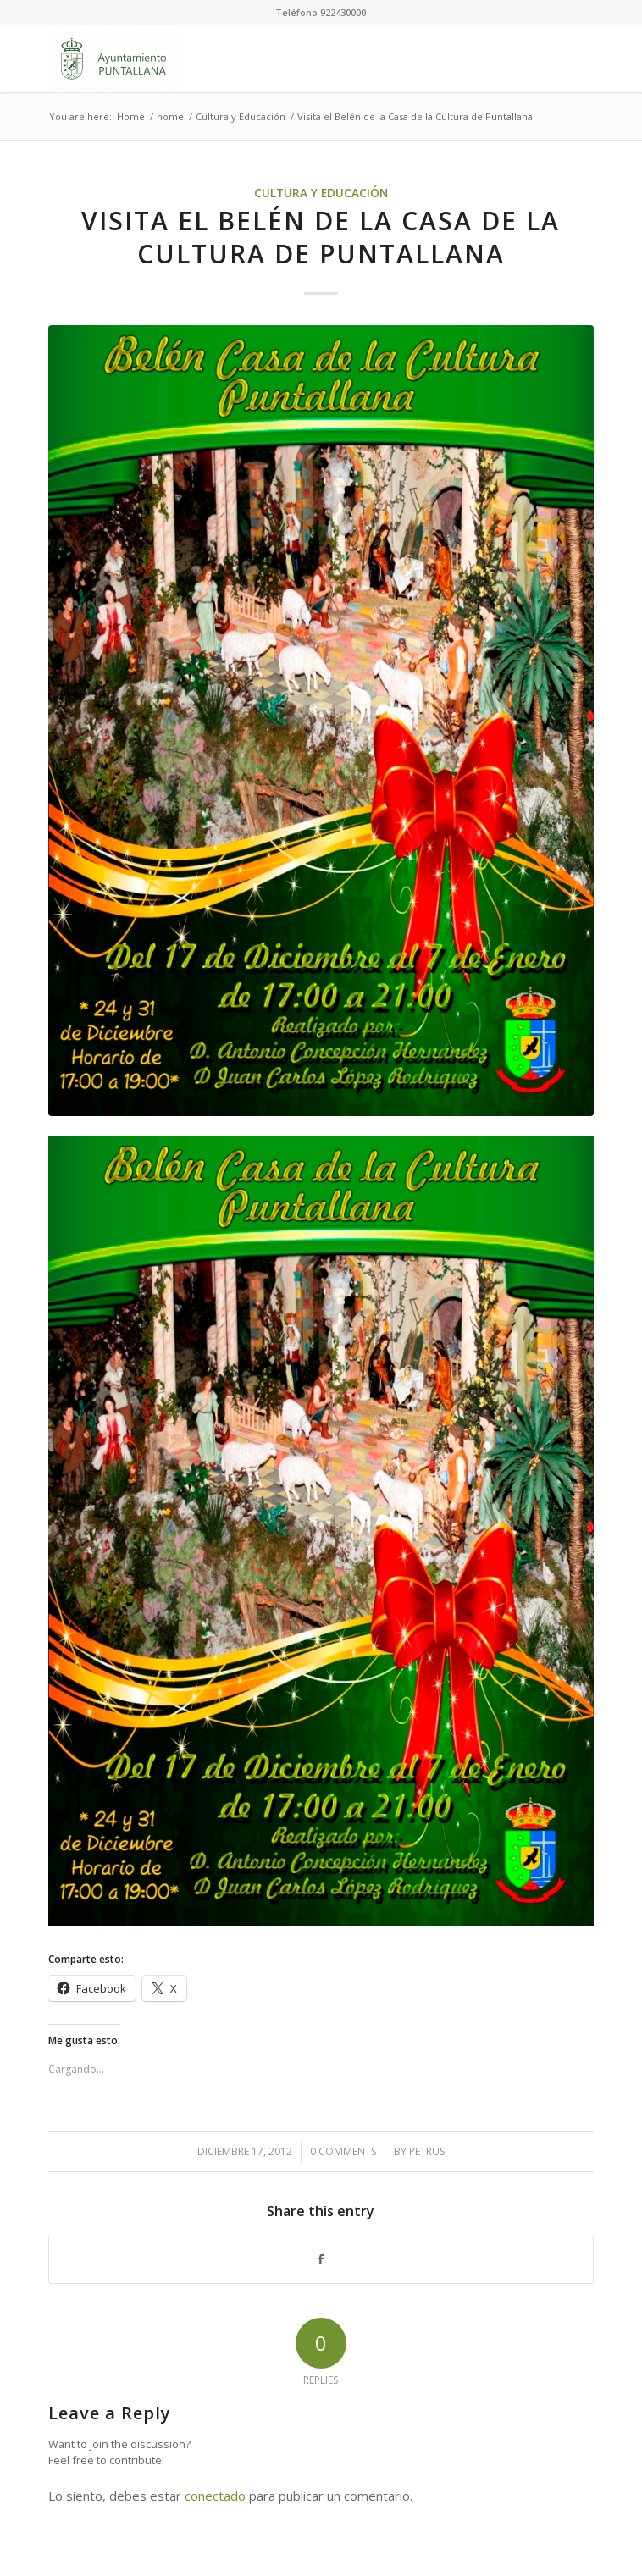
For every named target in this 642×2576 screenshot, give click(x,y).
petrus (427, 2151)
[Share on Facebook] (321, 2259)
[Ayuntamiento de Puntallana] (266, 58)
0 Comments (343, 2151)
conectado (215, 2495)
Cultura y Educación (321, 193)
